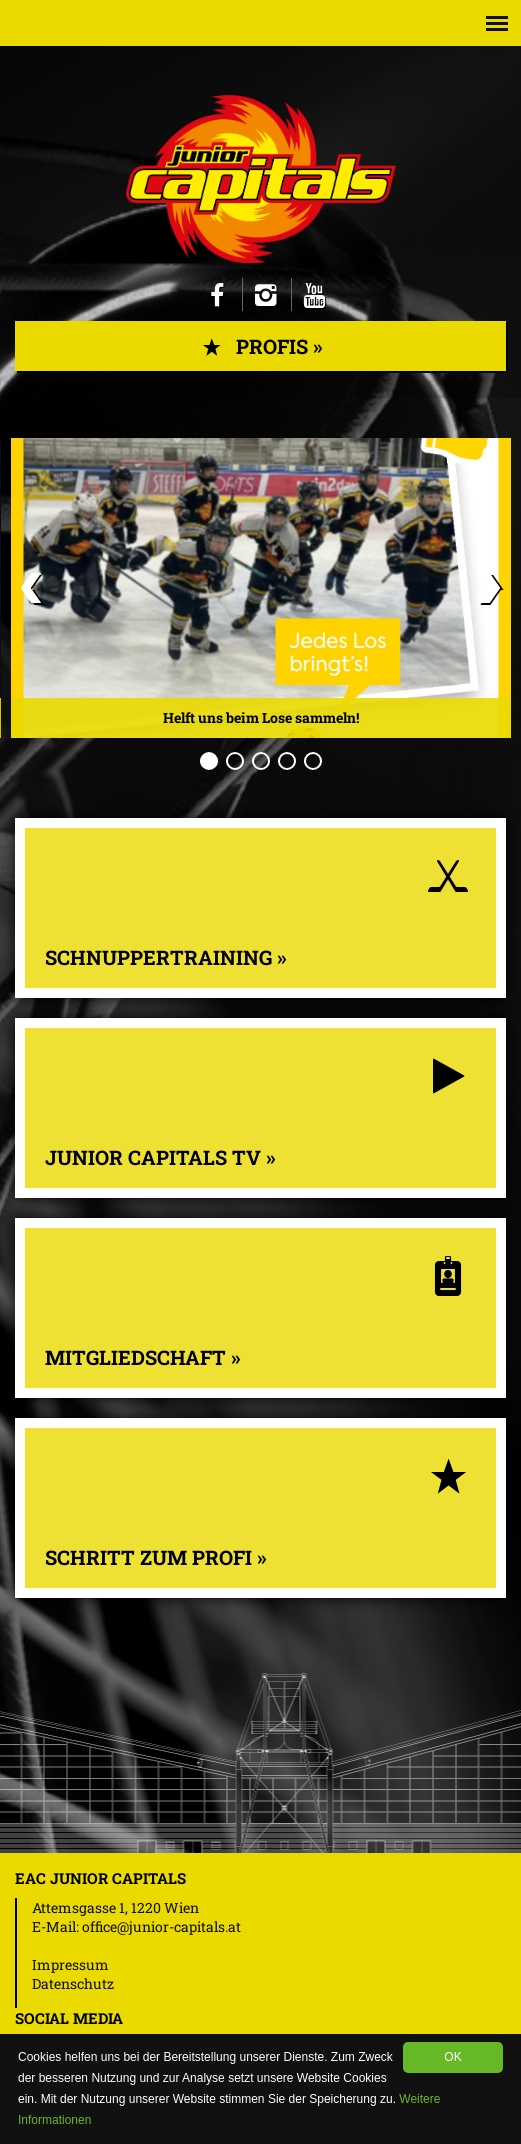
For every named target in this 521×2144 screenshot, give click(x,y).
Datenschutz (73, 1983)
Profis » (260, 346)
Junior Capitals (261, 179)
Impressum (70, 1964)
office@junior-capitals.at (161, 1926)
